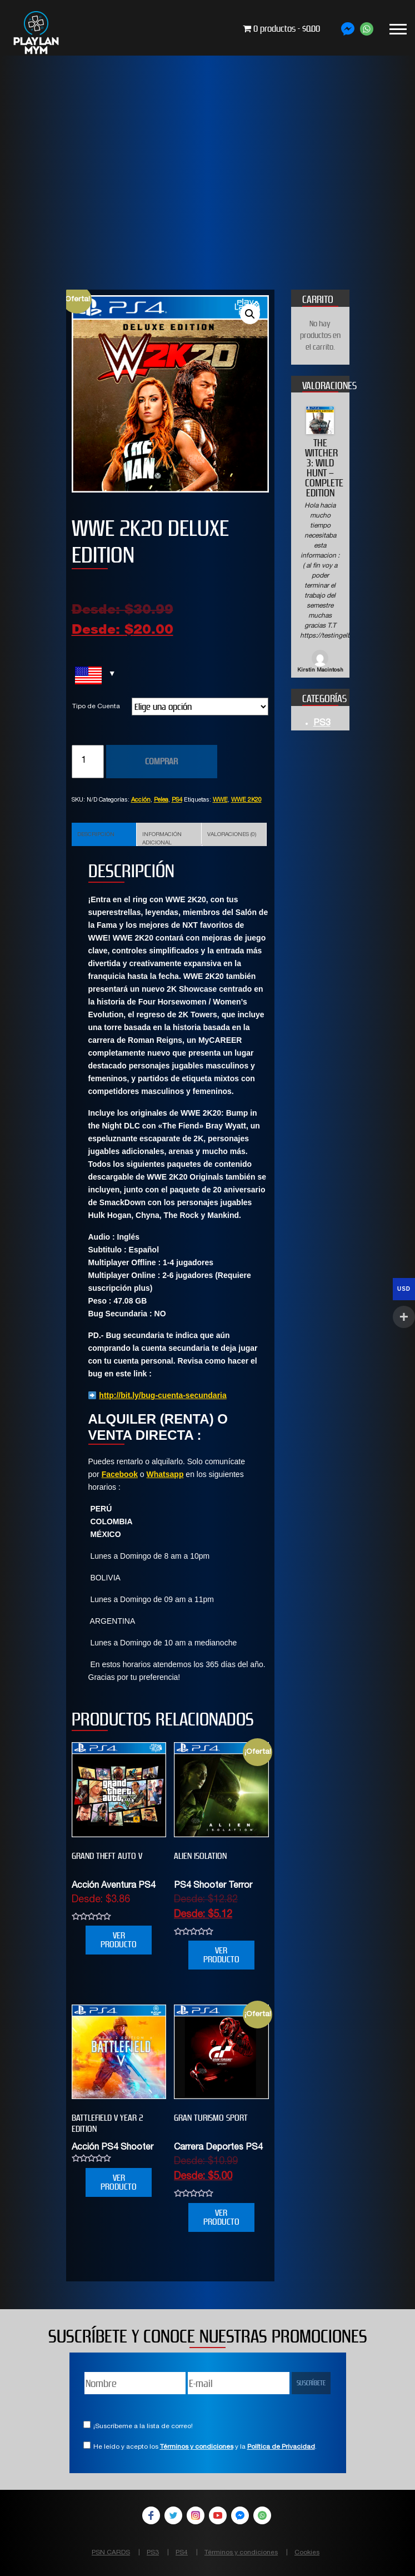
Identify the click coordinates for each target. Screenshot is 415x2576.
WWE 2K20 (246, 800)
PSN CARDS (111, 2552)
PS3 (322, 723)
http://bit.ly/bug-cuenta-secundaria (162, 1395)
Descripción (95, 835)
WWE (220, 800)
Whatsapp (165, 1474)
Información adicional (162, 839)
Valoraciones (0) (231, 835)
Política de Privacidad (281, 2447)
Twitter (173, 2515)
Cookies (306, 2552)
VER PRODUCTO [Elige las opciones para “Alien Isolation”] (221, 1955)
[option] (320, 541)
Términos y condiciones (196, 2447)
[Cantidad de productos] (88, 761)
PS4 (177, 800)
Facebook (120, 1474)
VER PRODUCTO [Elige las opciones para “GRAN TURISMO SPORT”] (221, 2217)
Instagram (195, 2515)
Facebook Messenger (240, 2515)
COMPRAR (161, 761)
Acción (141, 800)
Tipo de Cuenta (96, 706)
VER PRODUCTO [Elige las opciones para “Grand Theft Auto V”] (119, 1940)
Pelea (161, 800)
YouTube (218, 2515)
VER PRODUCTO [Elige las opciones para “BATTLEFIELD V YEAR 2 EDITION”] (119, 2182)
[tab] (104, 834)
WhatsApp (262, 2515)
